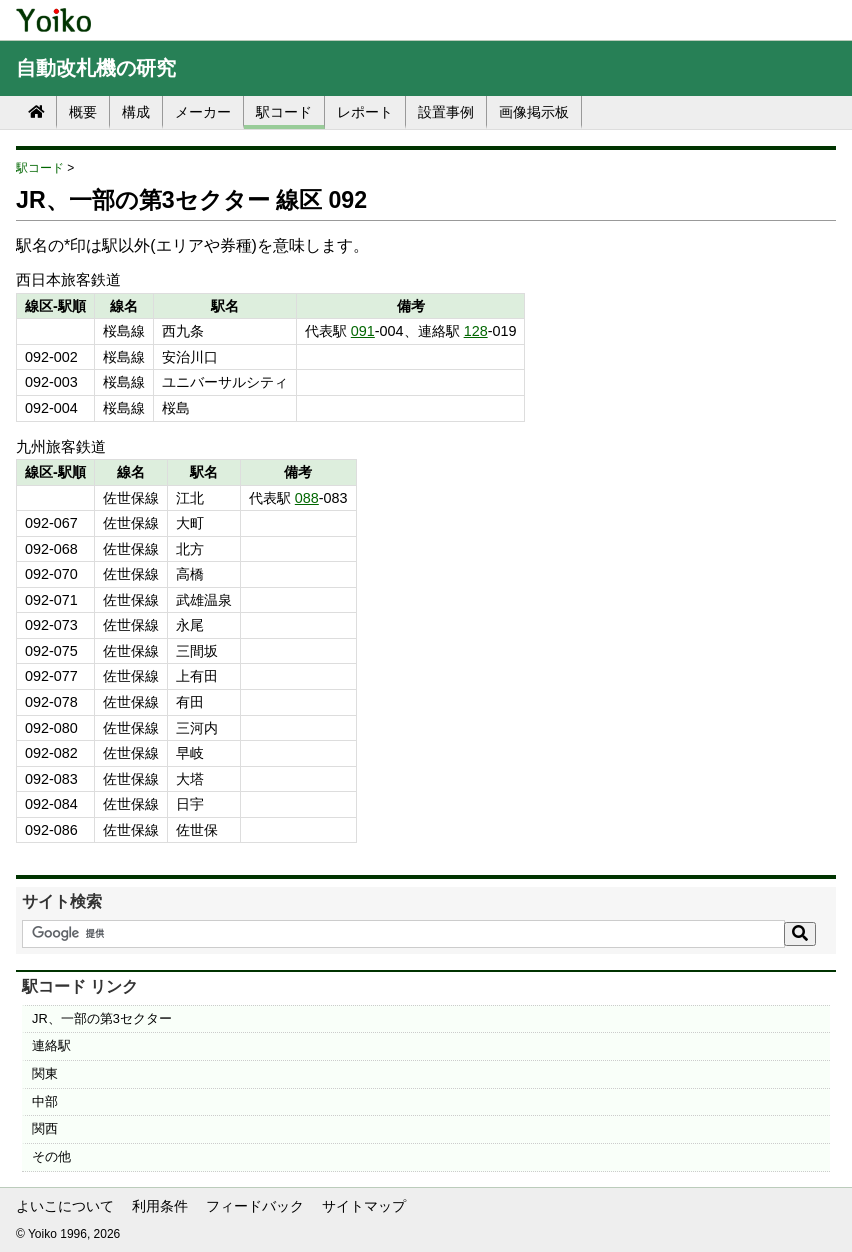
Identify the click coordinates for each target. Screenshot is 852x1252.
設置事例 (446, 112)
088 (307, 498)
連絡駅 (51, 1045)
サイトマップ (364, 1206)
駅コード (284, 112)
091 (363, 331)
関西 (45, 1128)
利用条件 (160, 1206)
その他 (51, 1156)
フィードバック (255, 1206)
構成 (136, 112)
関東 (45, 1073)
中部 (45, 1101)
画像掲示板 (534, 112)
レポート (365, 112)
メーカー (203, 112)
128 (476, 331)
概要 (83, 112)
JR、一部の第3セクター (102, 1018)
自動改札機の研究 (96, 68)
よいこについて (65, 1206)
